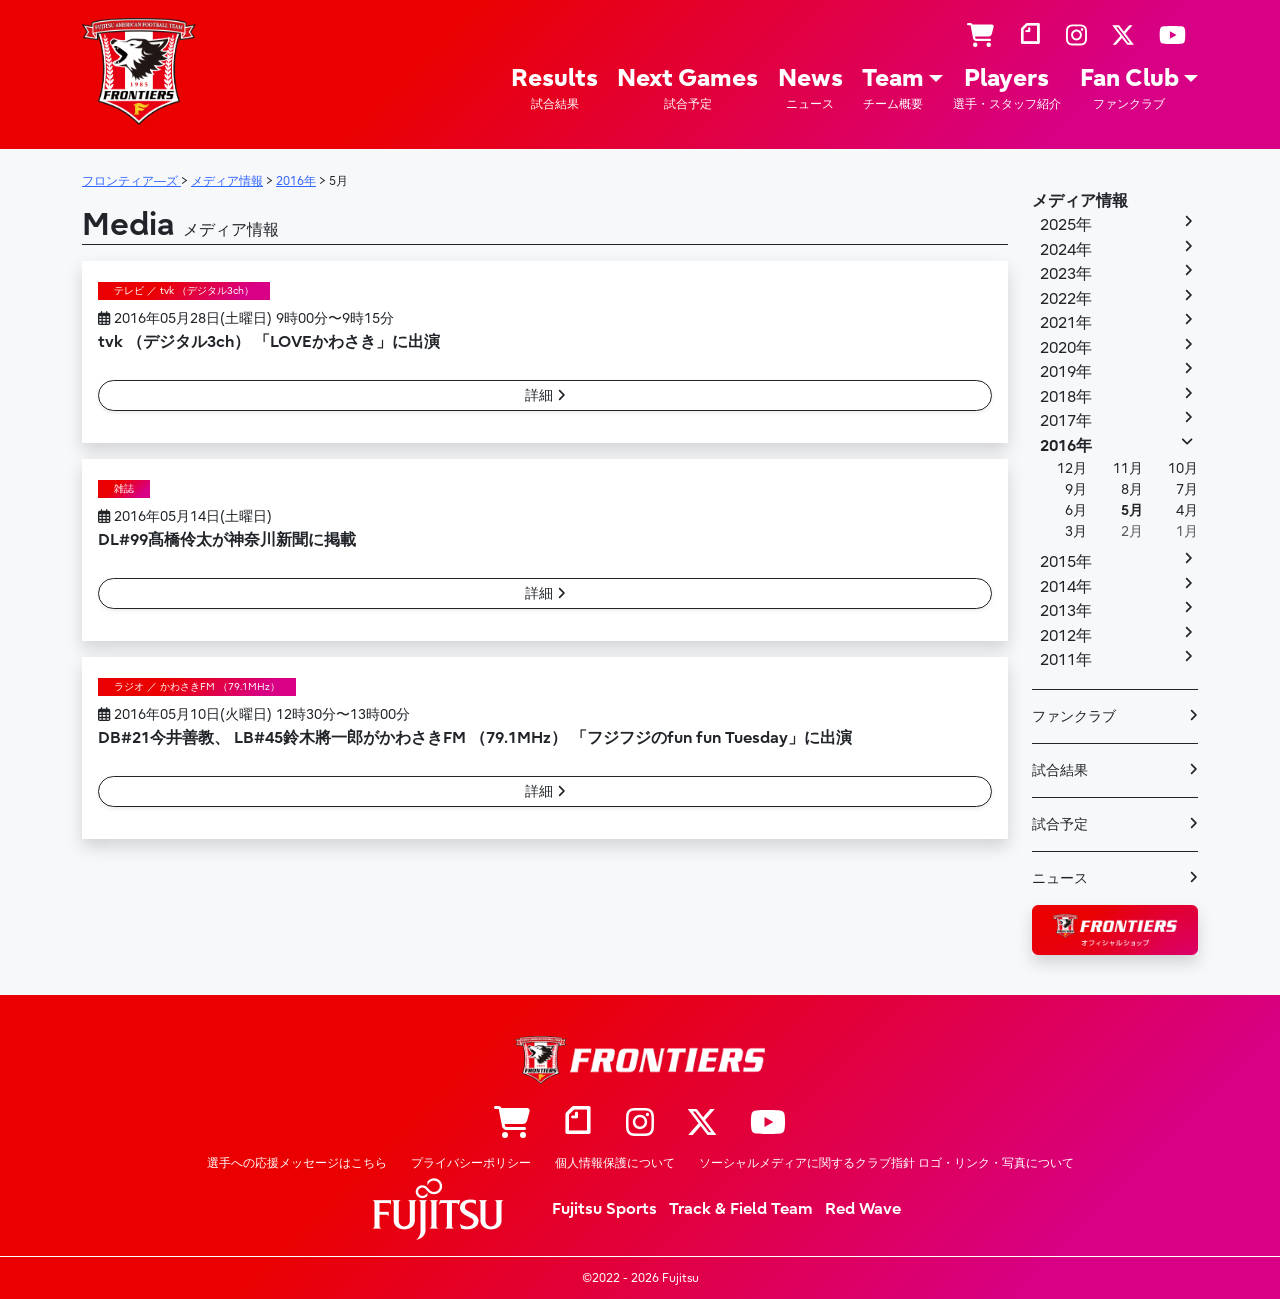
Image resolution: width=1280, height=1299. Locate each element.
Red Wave (863, 1209)
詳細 (545, 395)
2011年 (1066, 660)
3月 (1076, 531)
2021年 (1066, 323)
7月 (1187, 489)
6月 (1076, 510)
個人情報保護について (615, 1163)
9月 (1076, 489)
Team (893, 88)
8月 (1132, 489)
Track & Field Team (741, 1209)
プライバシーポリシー (471, 1163)
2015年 (1066, 562)
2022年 (1066, 299)
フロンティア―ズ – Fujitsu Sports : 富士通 (139, 71)
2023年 (1066, 274)
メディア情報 (1080, 201)
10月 (1183, 468)
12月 (1072, 468)
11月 (1128, 468)
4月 (1187, 510)
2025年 (1066, 225)
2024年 (1066, 250)
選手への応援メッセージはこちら (297, 1163)
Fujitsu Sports (604, 1209)
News (810, 88)
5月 (1132, 510)
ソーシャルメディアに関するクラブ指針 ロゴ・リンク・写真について (886, 1163)
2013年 (1066, 611)
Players (1007, 88)
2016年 (1066, 446)
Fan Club (1129, 88)
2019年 (1066, 372)
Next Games (687, 88)
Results (554, 88)
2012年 (1066, 636)
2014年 (1066, 587)
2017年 (1066, 421)
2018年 (1066, 397)
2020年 (1066, 348)
